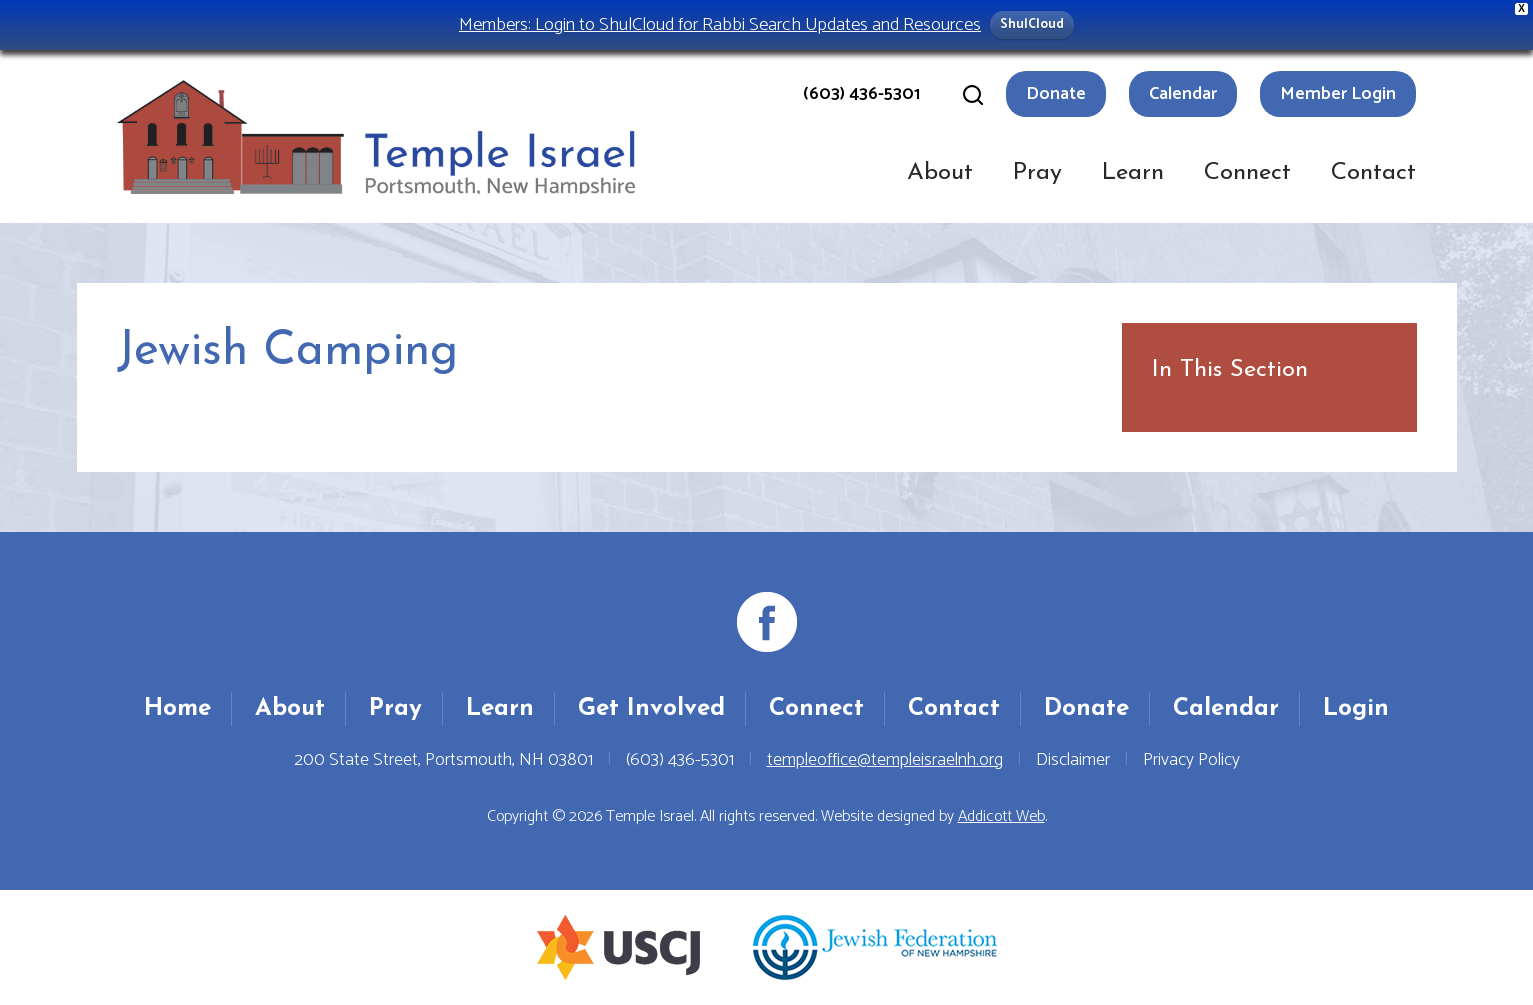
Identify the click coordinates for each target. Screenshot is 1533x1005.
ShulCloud (1032, 24)
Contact (1373, 173)
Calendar (1183, 94)
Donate (1056, 94)
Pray (1037, 173)
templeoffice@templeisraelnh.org (885, 760)
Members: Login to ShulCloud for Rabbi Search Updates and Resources (720, 24)
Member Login (1338, 94)
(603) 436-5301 (861, 94)
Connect (1247, 173)
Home (177, 709)
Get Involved (651, 709)
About (940, 173)
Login (1356, 709)
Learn (1133, 173)
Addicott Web (1001, 816)
